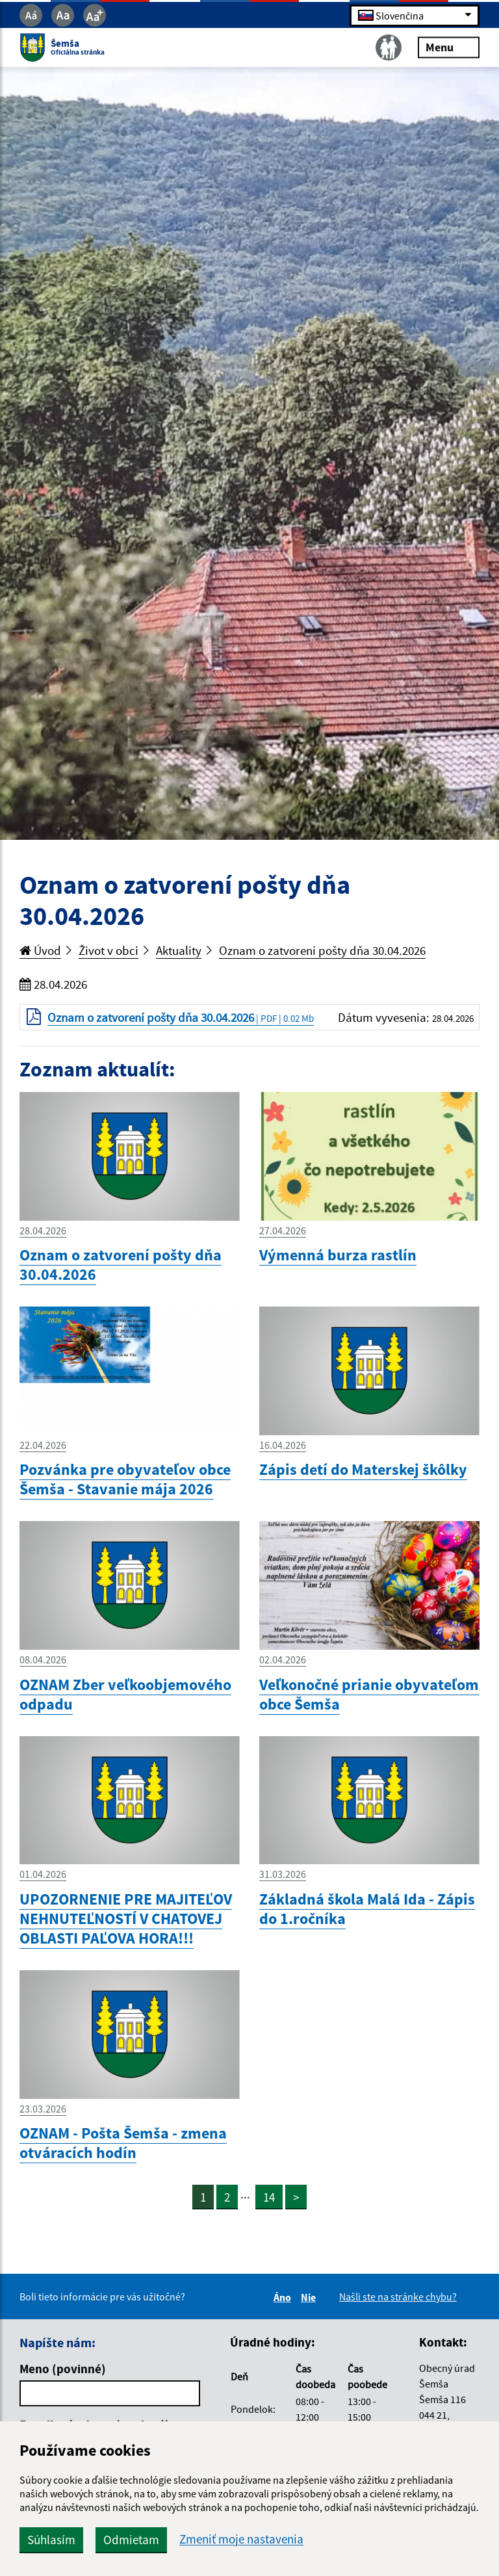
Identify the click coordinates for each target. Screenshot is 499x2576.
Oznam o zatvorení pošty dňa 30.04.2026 (322, 950)
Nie (310, 2297)
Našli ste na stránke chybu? (398, 2296)
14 (269, 2197)
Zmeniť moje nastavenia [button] (241, 2539)
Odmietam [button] (131, 2539)
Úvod (40, 950)
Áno (284, 2297)
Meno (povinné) (62, 2368)
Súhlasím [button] (51, 2539)
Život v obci (108, 950)
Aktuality (178, 950)
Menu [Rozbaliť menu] (449, 47)
